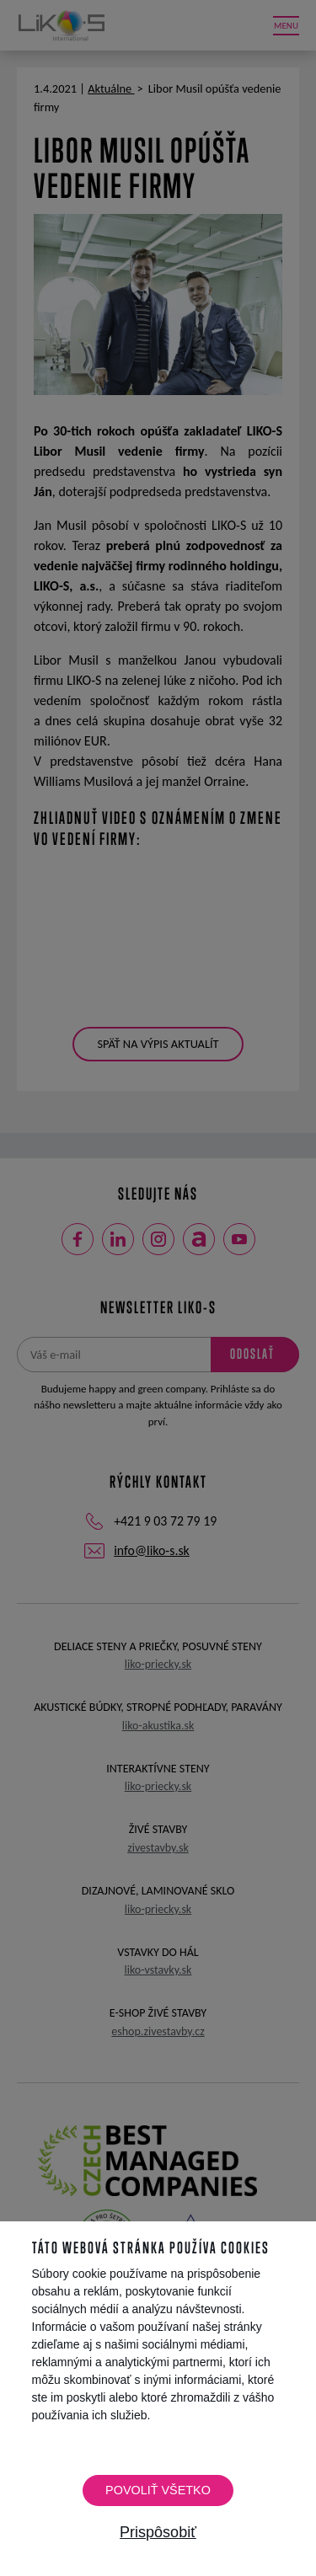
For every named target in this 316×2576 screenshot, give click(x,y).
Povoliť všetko (158, 2490)
